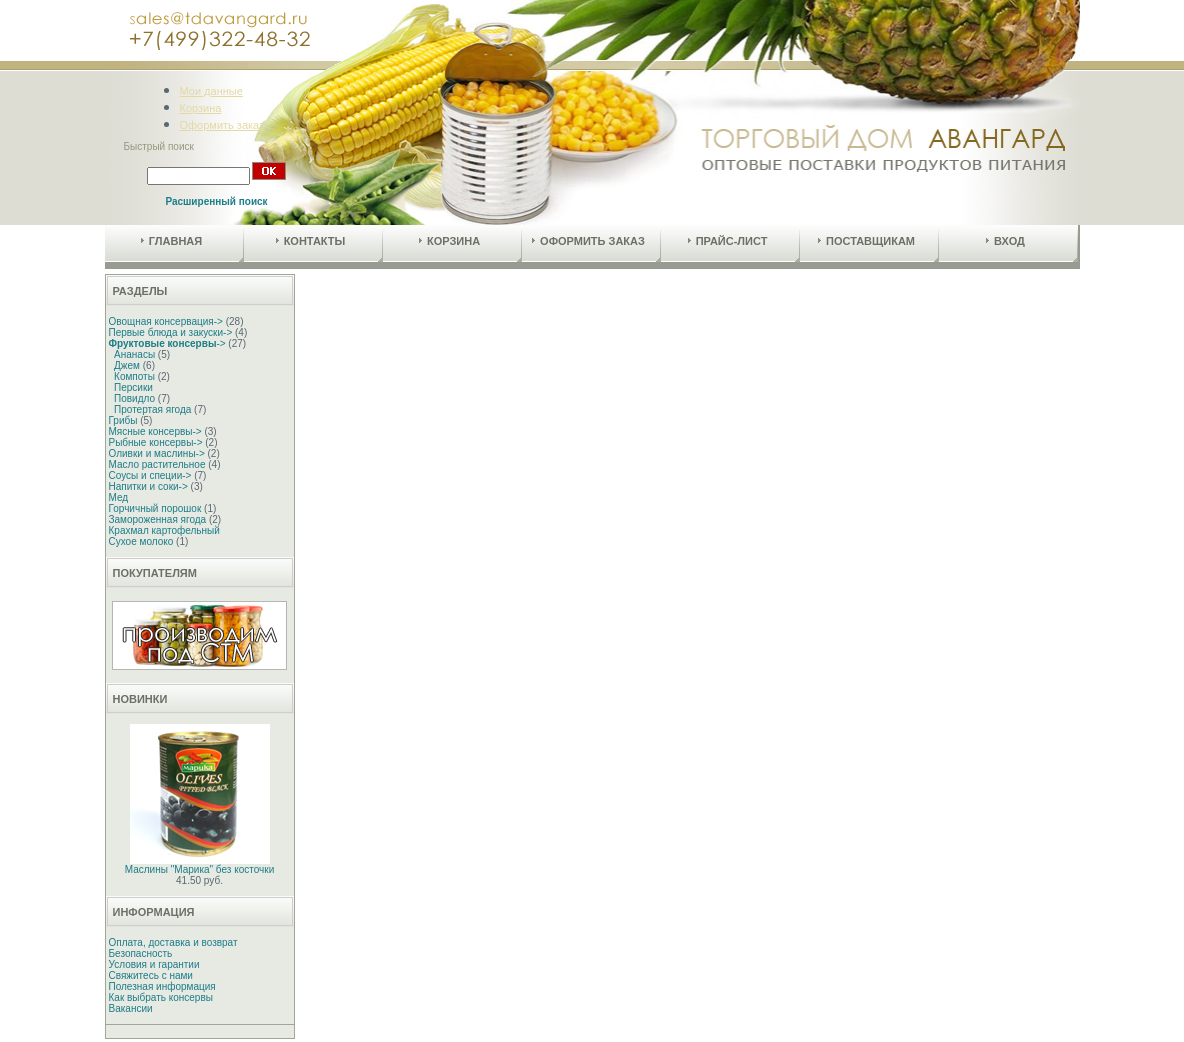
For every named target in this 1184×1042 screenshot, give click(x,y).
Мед (119, 497)
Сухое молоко (141, 541)
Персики (133, 387)
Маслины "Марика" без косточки (199, 869)
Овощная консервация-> (166, 321)
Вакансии (131, 1008)
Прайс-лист (728, 241)
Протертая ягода (152, 409)
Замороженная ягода (158, 519)
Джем (127, 365)
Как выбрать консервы (161, 997)
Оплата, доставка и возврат (173, 942)
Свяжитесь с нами (151, 975)
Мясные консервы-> (155, 431)
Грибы (123, 420)
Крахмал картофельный (164, 530)
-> (167, 343)
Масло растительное (157, 464)
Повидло (134, 398)
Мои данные (211, 91)
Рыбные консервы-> (156, 442)
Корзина (201, 108)
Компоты (134, 376)
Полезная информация (162, 986)
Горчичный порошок (155, 508)
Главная (171, 241)
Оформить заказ (222, 125)
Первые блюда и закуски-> (171, 332)
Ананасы (134, 354)
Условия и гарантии (154, 964)
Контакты (311, 241)
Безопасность (141, 953)
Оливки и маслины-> (157, 453)
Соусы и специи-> (150, 475)
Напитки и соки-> (148, 486)
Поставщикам (866, 241)
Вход (1005, 241)
